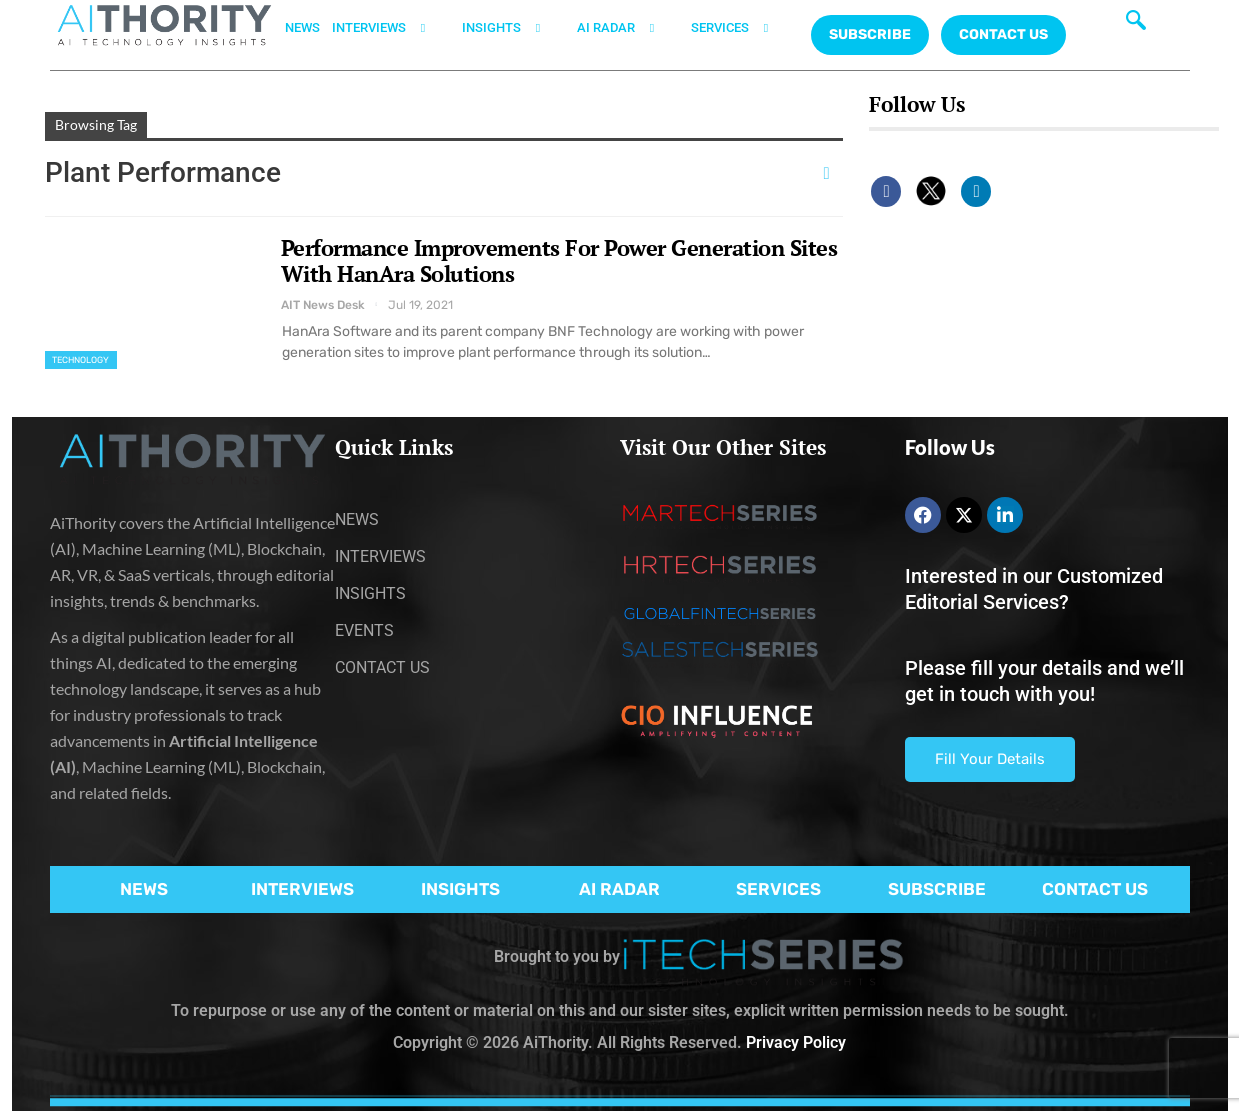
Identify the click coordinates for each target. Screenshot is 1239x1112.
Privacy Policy (796, 1042)
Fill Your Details (990, 759)
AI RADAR (628, 28)
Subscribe (870, 34)
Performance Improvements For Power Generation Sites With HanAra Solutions (559, 260)
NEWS (302, 27)
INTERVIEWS (391, 28)
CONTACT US (1003, 34)
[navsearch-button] (1136, 25)
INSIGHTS (513, 28)
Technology (81, 360)
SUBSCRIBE (937, 889)
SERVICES (742, 28)
